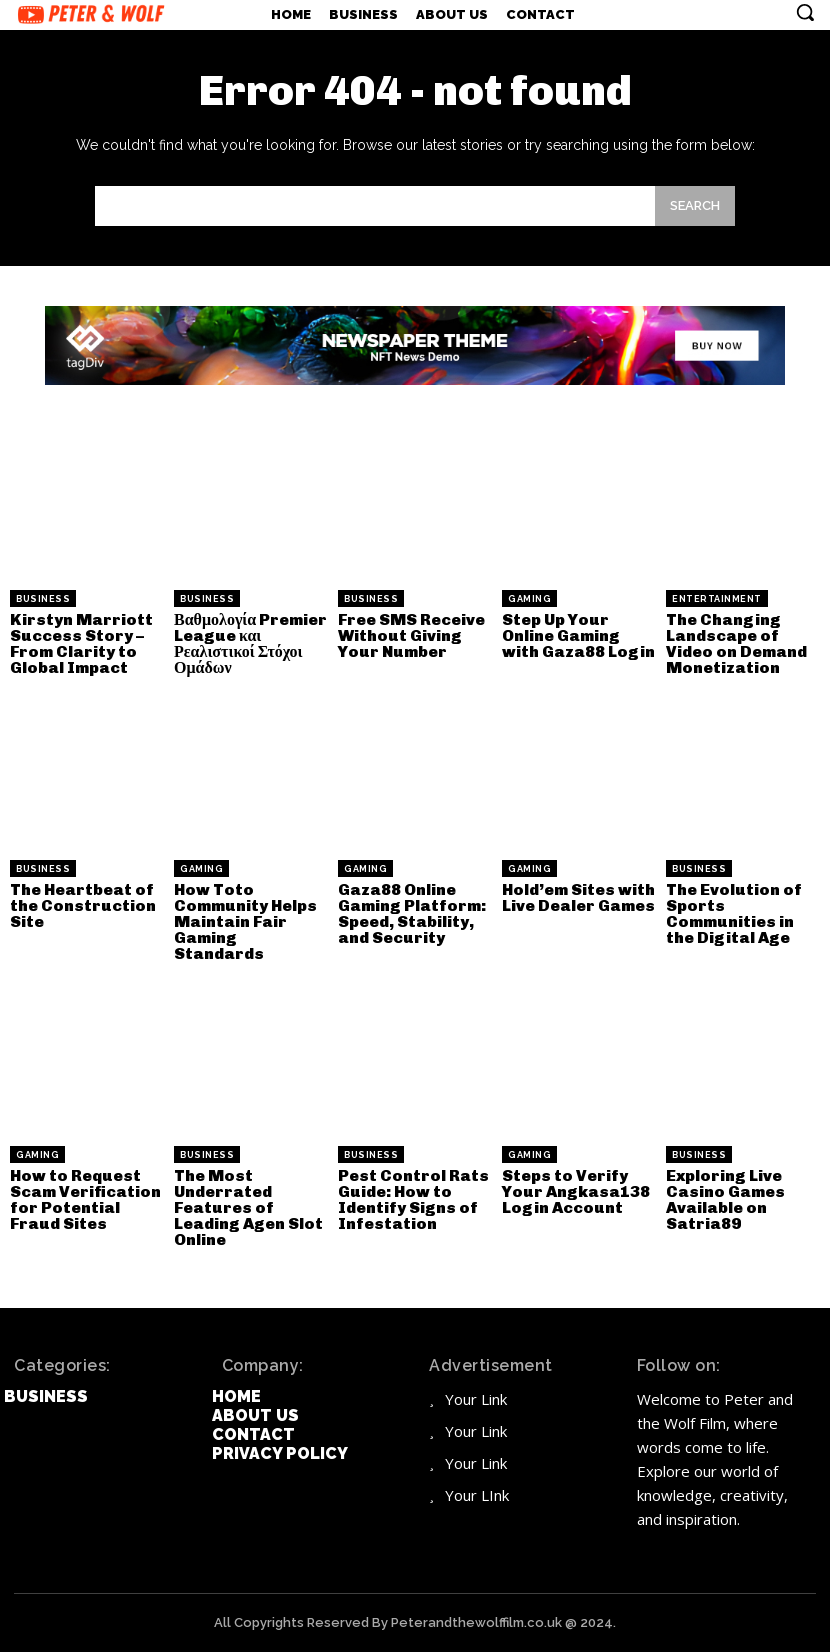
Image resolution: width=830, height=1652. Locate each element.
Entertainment (717, 599)
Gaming (529, 599)
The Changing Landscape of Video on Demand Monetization (736, 643)
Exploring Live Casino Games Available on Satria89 (725, 1199)
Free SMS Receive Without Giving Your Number (411, 635)
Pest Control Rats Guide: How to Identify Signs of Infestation (413, 1199)
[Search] (695, 205)
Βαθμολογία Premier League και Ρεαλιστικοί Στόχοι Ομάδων (250, 643)
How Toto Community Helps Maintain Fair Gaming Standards (245, 921)
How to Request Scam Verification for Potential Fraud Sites (85, 1199)
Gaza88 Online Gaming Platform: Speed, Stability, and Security (412, 913)
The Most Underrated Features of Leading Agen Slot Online (248, 1207)
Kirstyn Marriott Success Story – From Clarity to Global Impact (81, 643)
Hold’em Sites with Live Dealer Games (578, 897)
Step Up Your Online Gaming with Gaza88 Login (578, 635)
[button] (805, 12)
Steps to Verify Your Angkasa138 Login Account (576, 1191)
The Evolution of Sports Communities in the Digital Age (734, 913)
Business (43, 599)
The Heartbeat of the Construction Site (83, 905)
